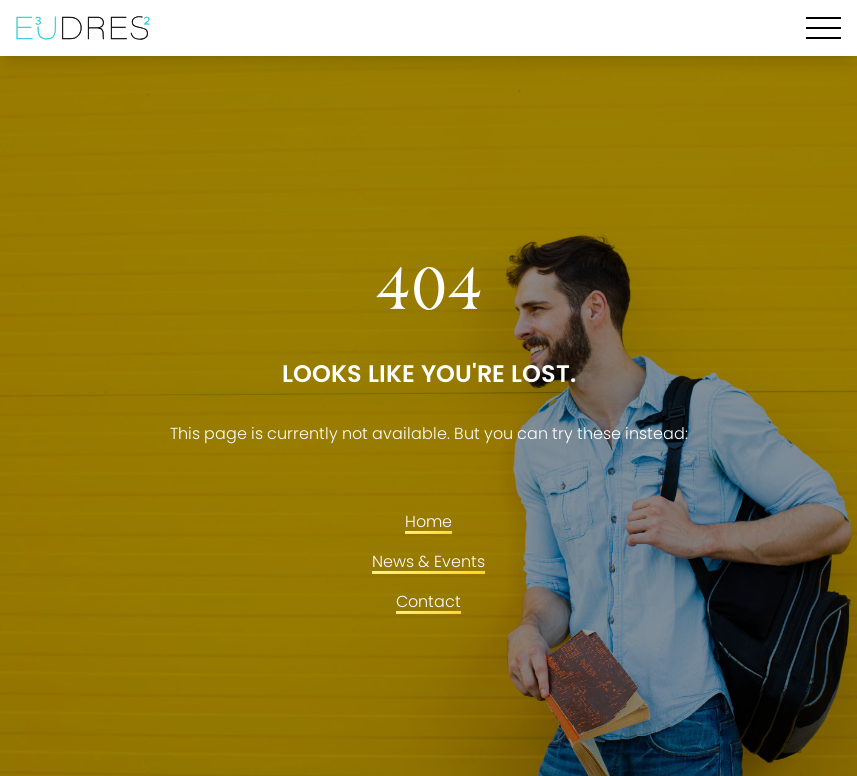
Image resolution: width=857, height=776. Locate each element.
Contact (428, 601)
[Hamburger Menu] (823, 28)
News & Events (428, 561)
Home (428, 521)
